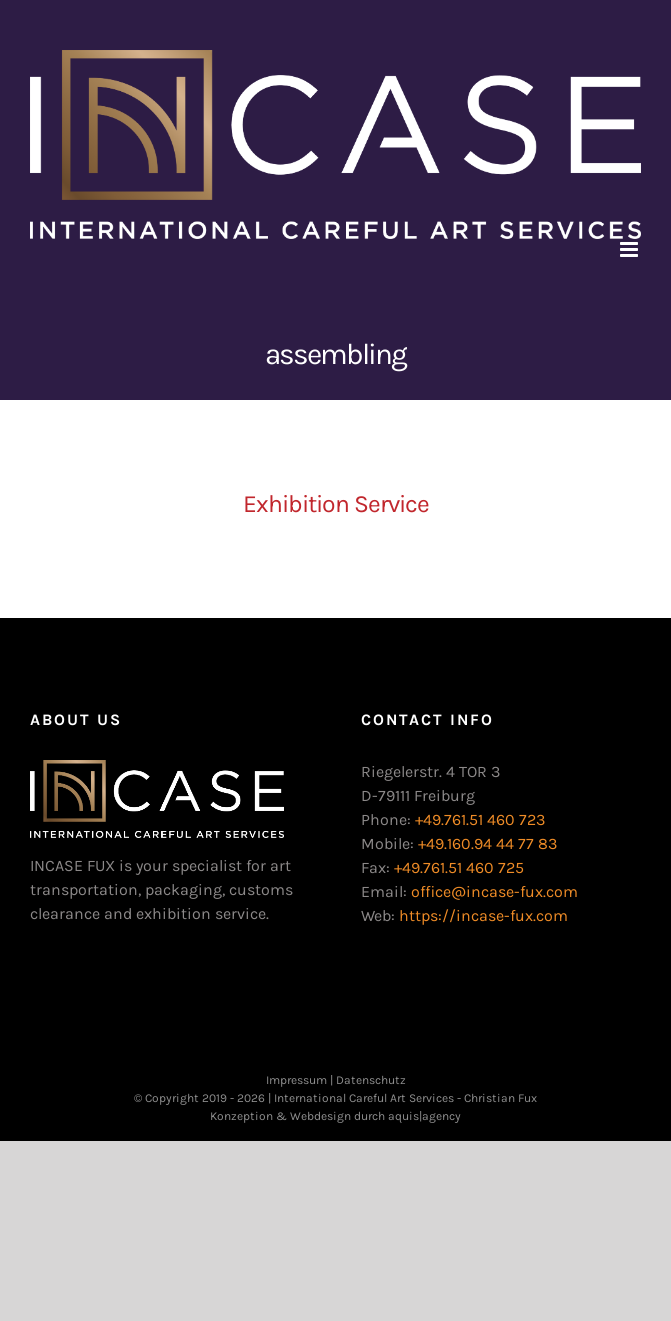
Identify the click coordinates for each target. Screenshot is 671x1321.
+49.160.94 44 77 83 (487, 843)
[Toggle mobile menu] (630, 249)
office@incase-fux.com (494, 891)
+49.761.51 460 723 (480, 819)
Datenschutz (371, 1080)
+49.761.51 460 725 (459, 867)
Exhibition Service (336, 503)
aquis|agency (424, 1116)
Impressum (296, 1080)
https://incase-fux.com (483, 915)
